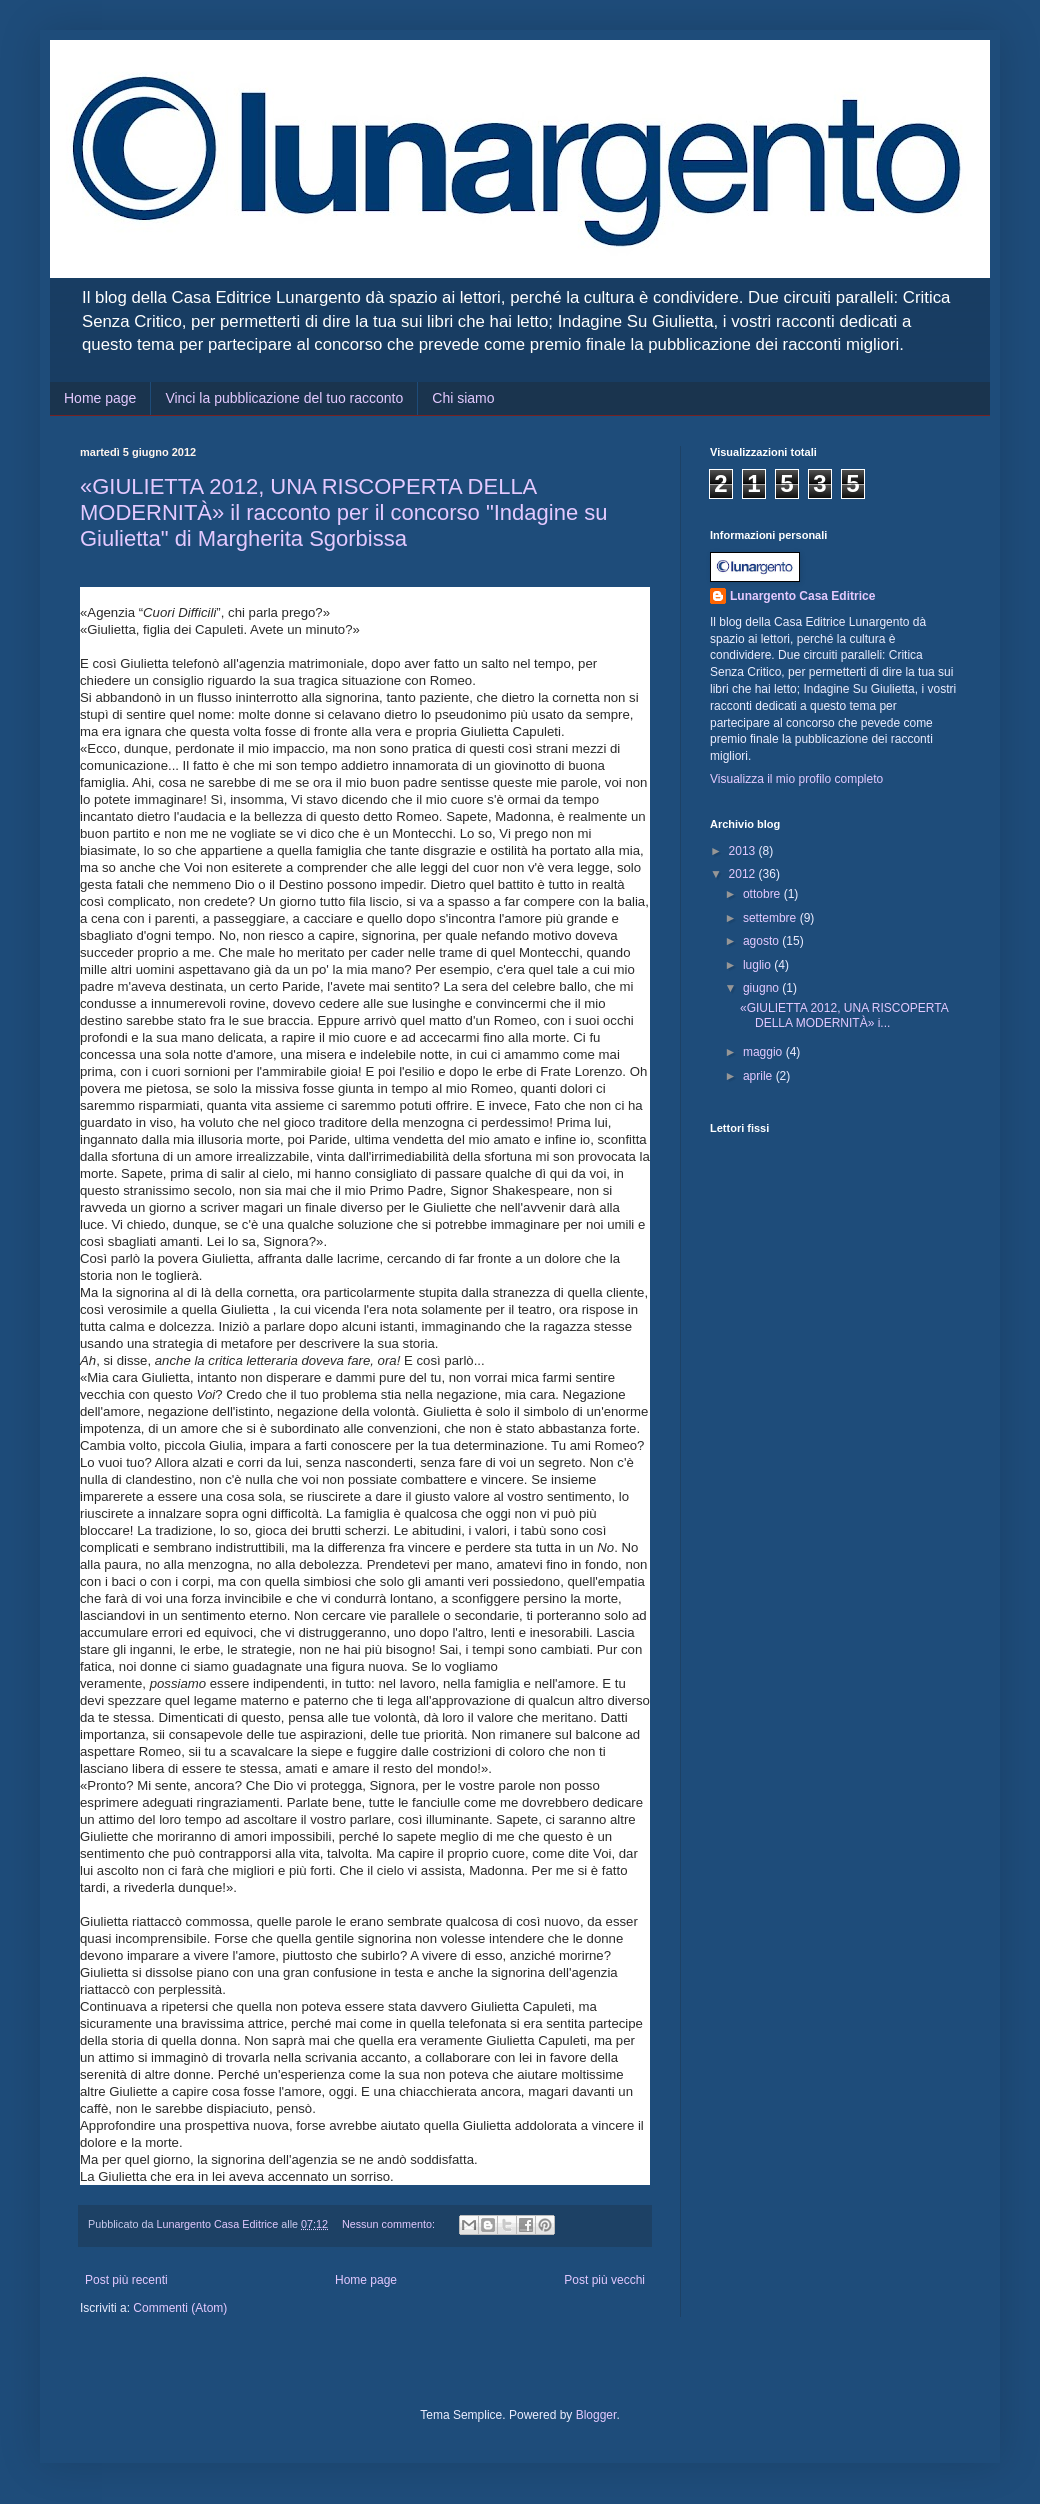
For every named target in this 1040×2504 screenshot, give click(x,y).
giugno (762, 988)
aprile (759, 1076)
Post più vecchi (604, 2280)
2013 (744, 851)
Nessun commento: (390, 2224)
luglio (758, 965)
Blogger (596, 2415)
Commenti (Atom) (180, 2308)
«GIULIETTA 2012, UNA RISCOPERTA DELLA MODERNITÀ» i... (844, 1015)
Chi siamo (463, 398)
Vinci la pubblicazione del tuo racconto (284, 398)
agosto (762, 941)
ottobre (763, 894)
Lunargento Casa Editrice (802, 596)
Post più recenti (126, 2280)
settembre (771, 918)
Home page (100, 398)
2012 (744, 874)
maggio (764, 1052)
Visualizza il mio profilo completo (796, 779)
